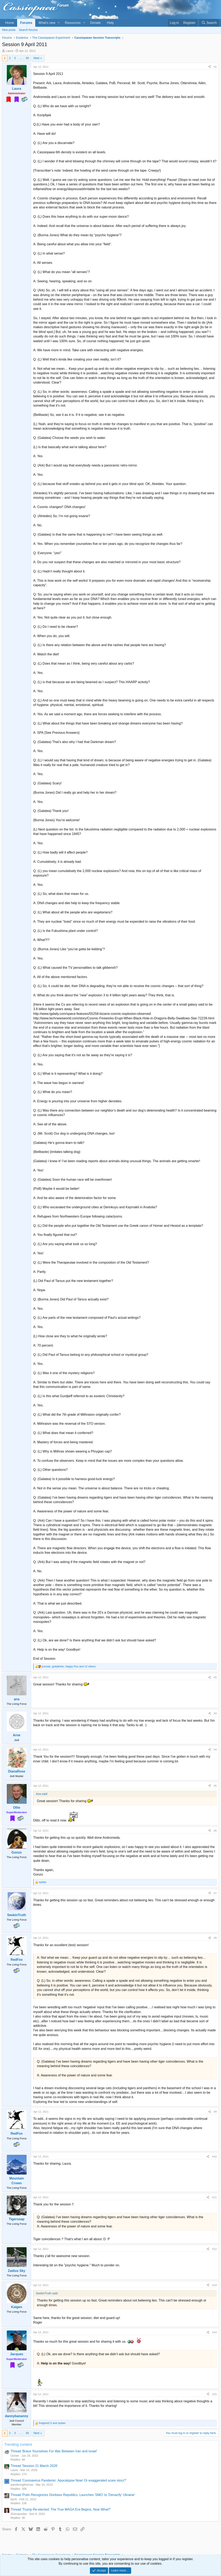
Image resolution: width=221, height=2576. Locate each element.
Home (9, 22)
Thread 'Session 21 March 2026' (34, 2466)
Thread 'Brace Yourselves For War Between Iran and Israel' (54, 2451)
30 (27, 58)
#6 (215, 1830)
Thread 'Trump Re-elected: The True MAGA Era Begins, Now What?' (61, 2509)
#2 (215, 1677)
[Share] (209, 66)
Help (110, 22)
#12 (214, 2248)
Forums (26, 22)
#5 (215, 1785)
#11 (214, 2197)
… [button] (20, 58)
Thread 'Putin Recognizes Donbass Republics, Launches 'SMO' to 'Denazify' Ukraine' (73, 2495)
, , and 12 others (69, 1666)
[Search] (209, 23)
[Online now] (17, 2350)
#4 (215, 1749)
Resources (73, 22)
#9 (215, 2111)
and (52, 2423)
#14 (214, 2332)
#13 (214, 2285)
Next (36, 58)
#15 (214, 2394)
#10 (214, 2156)
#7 (215, 1893)
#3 (215, 1713)
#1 (215, 66)
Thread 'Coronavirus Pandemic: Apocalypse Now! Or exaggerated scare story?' (68, 2480)
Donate (95, 22)
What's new (46, 22)
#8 (215, 1937)
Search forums (28, 29)
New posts (8, 29)
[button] (59, 23)
